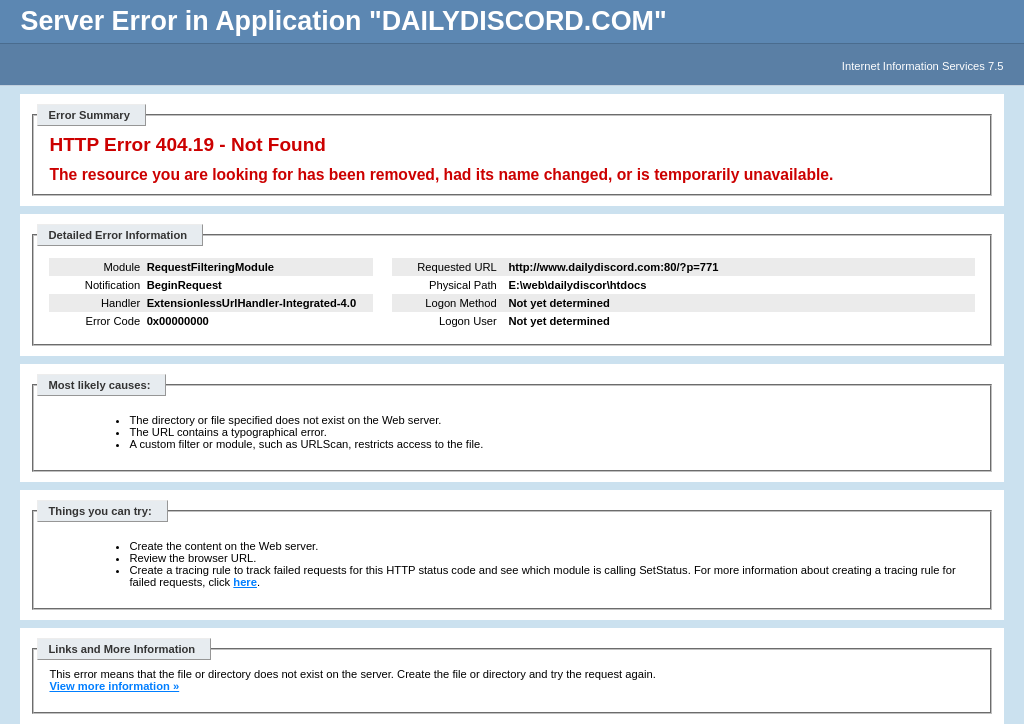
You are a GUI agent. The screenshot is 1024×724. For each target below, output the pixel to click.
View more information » (114, 686)
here (245, 582)
